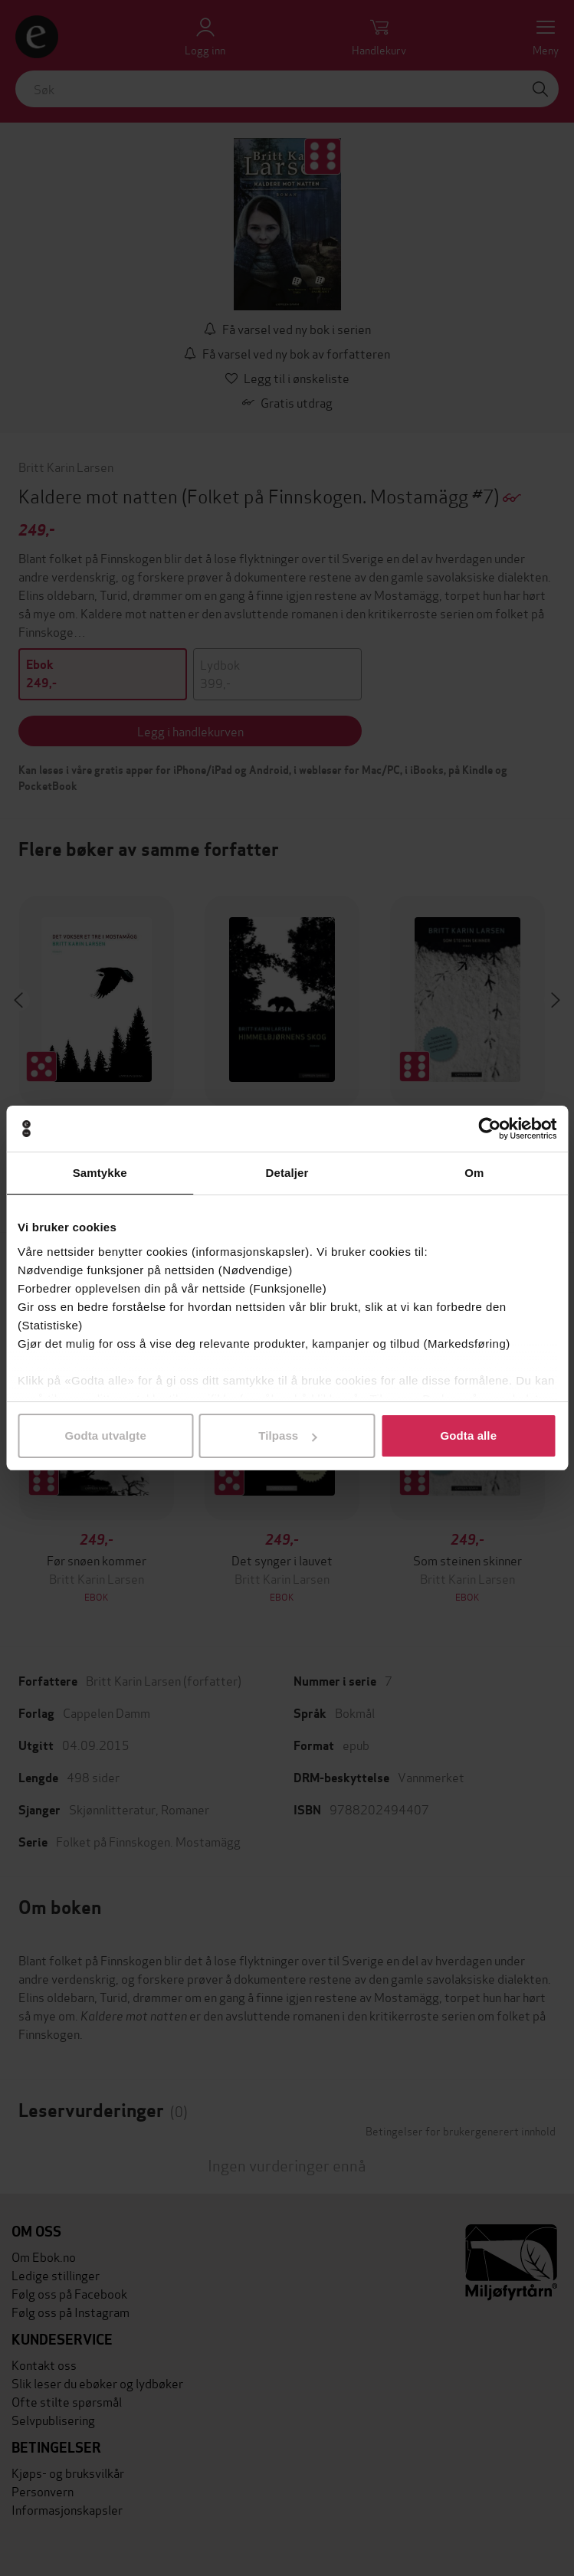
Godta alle (469, 1435)
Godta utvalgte (105, 1435)
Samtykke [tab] (100, 1172)
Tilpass (287, 1435)
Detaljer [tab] (287, 1172)
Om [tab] (474, 1172)
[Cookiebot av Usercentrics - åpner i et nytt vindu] (489, 1128)
